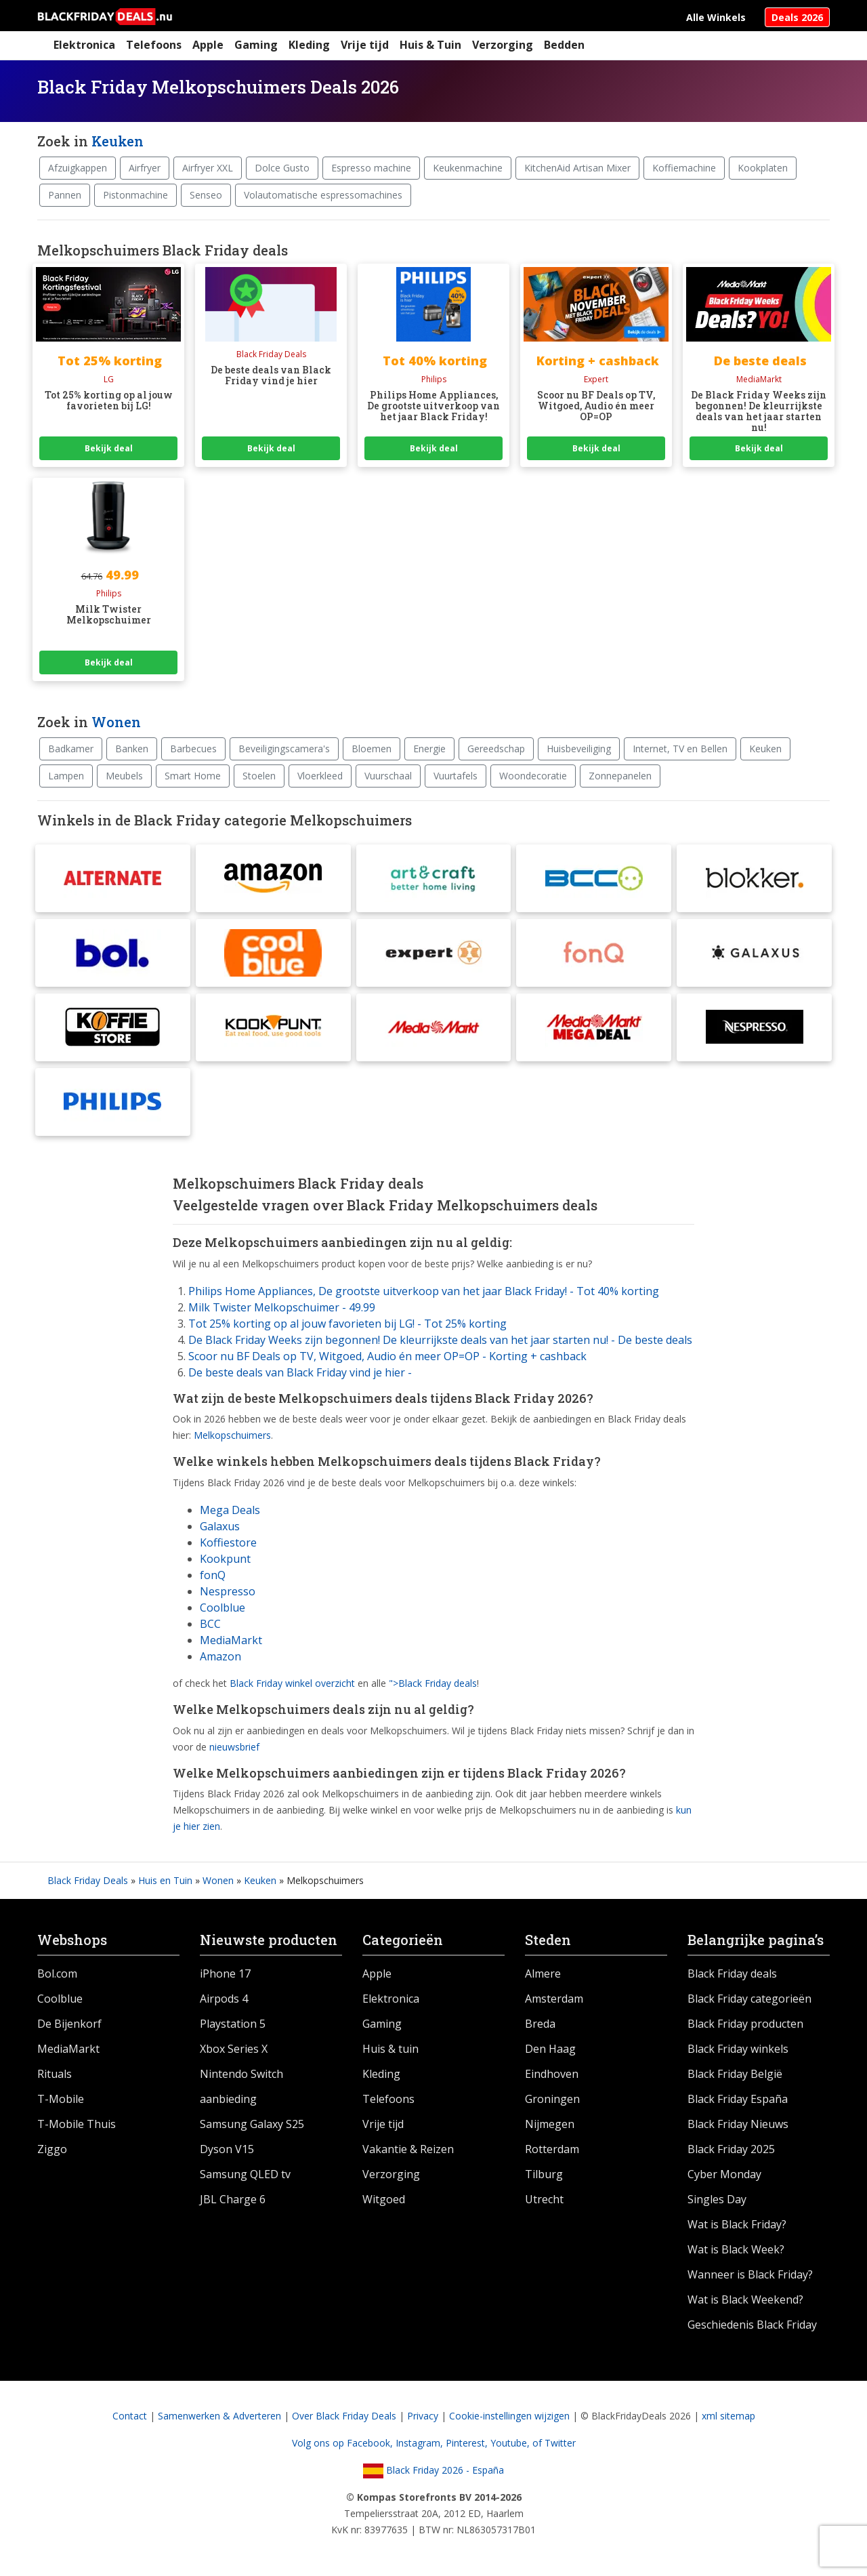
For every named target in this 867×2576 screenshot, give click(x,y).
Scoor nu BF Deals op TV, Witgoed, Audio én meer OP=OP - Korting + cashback (387, 1356)
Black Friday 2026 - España (433, 2469)
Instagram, (421, 2442)
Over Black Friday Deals (344, 2415)
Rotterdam (552, 2149)
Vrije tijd (365, 44)
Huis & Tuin (430, 44)
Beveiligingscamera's (284, 748)
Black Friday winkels (738, 2048)
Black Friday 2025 (731, 2149)
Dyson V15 (227, 2149)
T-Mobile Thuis (76, 2124)
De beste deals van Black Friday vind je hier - (300, 1372)
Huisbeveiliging (579, 748)
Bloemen (372, 748)
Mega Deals (230, 1509)
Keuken (117, 141)
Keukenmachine (468, 167)
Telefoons (154, 44)
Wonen (116, 722)
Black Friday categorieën (749, 1998)
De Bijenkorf (69, 2023)
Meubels (124, 775)
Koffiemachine (684, 167)
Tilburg (544, 2174)
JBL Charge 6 (233, 2199)
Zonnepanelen (620, 775)
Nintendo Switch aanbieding (241, 2086)
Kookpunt (225, 1558)
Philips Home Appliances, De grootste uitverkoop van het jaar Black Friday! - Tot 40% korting (423, 1291)
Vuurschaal (388, 775)
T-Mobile (60, 2098)
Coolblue (222, 1607)
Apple (208, 44)
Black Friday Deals (87, 1880)
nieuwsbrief (234, 1746)
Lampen (66, 775)
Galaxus (220, 1526)
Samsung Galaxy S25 (252, 2124)
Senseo (206, 194)
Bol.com (57, 1973)
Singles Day (717, 2199)
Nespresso (227, 1591)
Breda (540, 2023)
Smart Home (193, 775)
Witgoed (383, 2199)
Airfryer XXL (207, 167)
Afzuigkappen (77, 167)
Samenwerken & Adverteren (219, 2415)
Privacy (422, 2415)
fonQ (213, 1575)
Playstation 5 (233, 2023)
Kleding (309, 44)
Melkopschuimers (232, 1435)
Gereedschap (496, 748)
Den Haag (550, 2048)
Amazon (220, 1656)
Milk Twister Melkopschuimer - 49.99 (281, 1307)
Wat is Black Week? (736, 2249)
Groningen (552, 2098)
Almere (543, 1973)
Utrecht (544, 2199)
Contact (129, 2415)
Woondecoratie (533, 775)
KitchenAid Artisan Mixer (577, 167)
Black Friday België (735, 2073)
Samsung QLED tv (245, 2174)
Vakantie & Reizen (408, 2149)
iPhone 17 (225, 1973)
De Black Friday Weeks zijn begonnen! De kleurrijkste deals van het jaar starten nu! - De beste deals (440, 1339)
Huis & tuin (390, 2048)
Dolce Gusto (282, 167)
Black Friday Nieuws (738, 2124)
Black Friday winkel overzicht (292, 1683)
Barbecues (193, 748)
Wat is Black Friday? (737, 2224)
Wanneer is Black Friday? (750, 2274)
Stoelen (259, 775)
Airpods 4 (224, 1998)
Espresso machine (371, 167)
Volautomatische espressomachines (323, 194)
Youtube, (511, 2442)
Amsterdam (554, 1998)
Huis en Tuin (165, 1880)
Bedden (564, 44)
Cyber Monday (724, 2174)
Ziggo (52, 2149)
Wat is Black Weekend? (745, 2299)
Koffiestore (228, 1542)
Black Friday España (738, 2098)
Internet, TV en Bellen (680, 748)
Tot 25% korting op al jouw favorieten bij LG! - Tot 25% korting (347, 1323)
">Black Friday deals (433, 1683)
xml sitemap (728, 2415)
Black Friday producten (745, 2023)
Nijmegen (549, 2124)
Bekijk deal (109, 448)
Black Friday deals (732, 1973)
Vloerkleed (320, 775)
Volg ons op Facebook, (344, 2442)
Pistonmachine (135, 194)
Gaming (256, 44)
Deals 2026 (797, 17)
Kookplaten (763, 167)
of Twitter (554, 2442)
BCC (210, 1623)
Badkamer (70, 748)
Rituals (54, 2073)
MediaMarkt (231, 1640)
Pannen (64, 194)
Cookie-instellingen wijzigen (509, 2415)
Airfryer (145, 167)
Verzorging (502, 44)
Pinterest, (468, 2442)
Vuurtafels (456, 775)
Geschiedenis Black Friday (752, 2324)
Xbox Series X (234, 2048)
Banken (131, 748)
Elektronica (84, 44)
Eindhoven (551, 2073)
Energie (429, 748)
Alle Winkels (716, 17)
